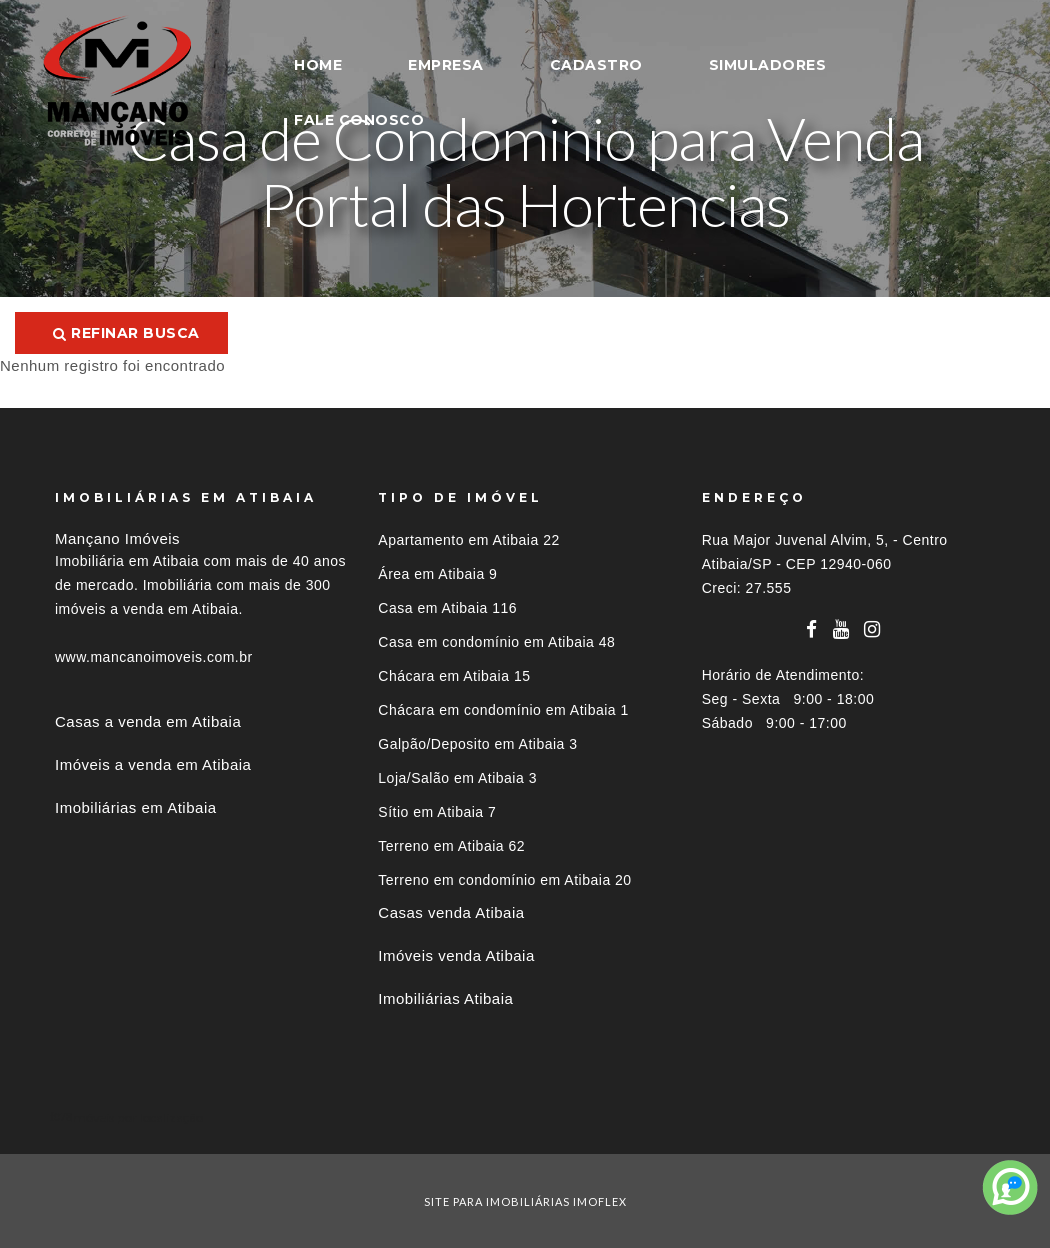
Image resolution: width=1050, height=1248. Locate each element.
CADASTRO (596, 65)
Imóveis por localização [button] (136, 1117)
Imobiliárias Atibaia (445, 998)
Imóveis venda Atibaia (456, 955)
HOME (318, 65)
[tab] (525, 1117)
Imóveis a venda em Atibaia (153, 764)
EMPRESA (446, 65)
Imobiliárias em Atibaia (136, 807)
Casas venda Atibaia (451, 912)
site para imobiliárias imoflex (525, 1201)
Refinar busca (126, 333)
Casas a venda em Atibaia (148, 721)
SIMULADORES (768, 65)
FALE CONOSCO (359, 120)
